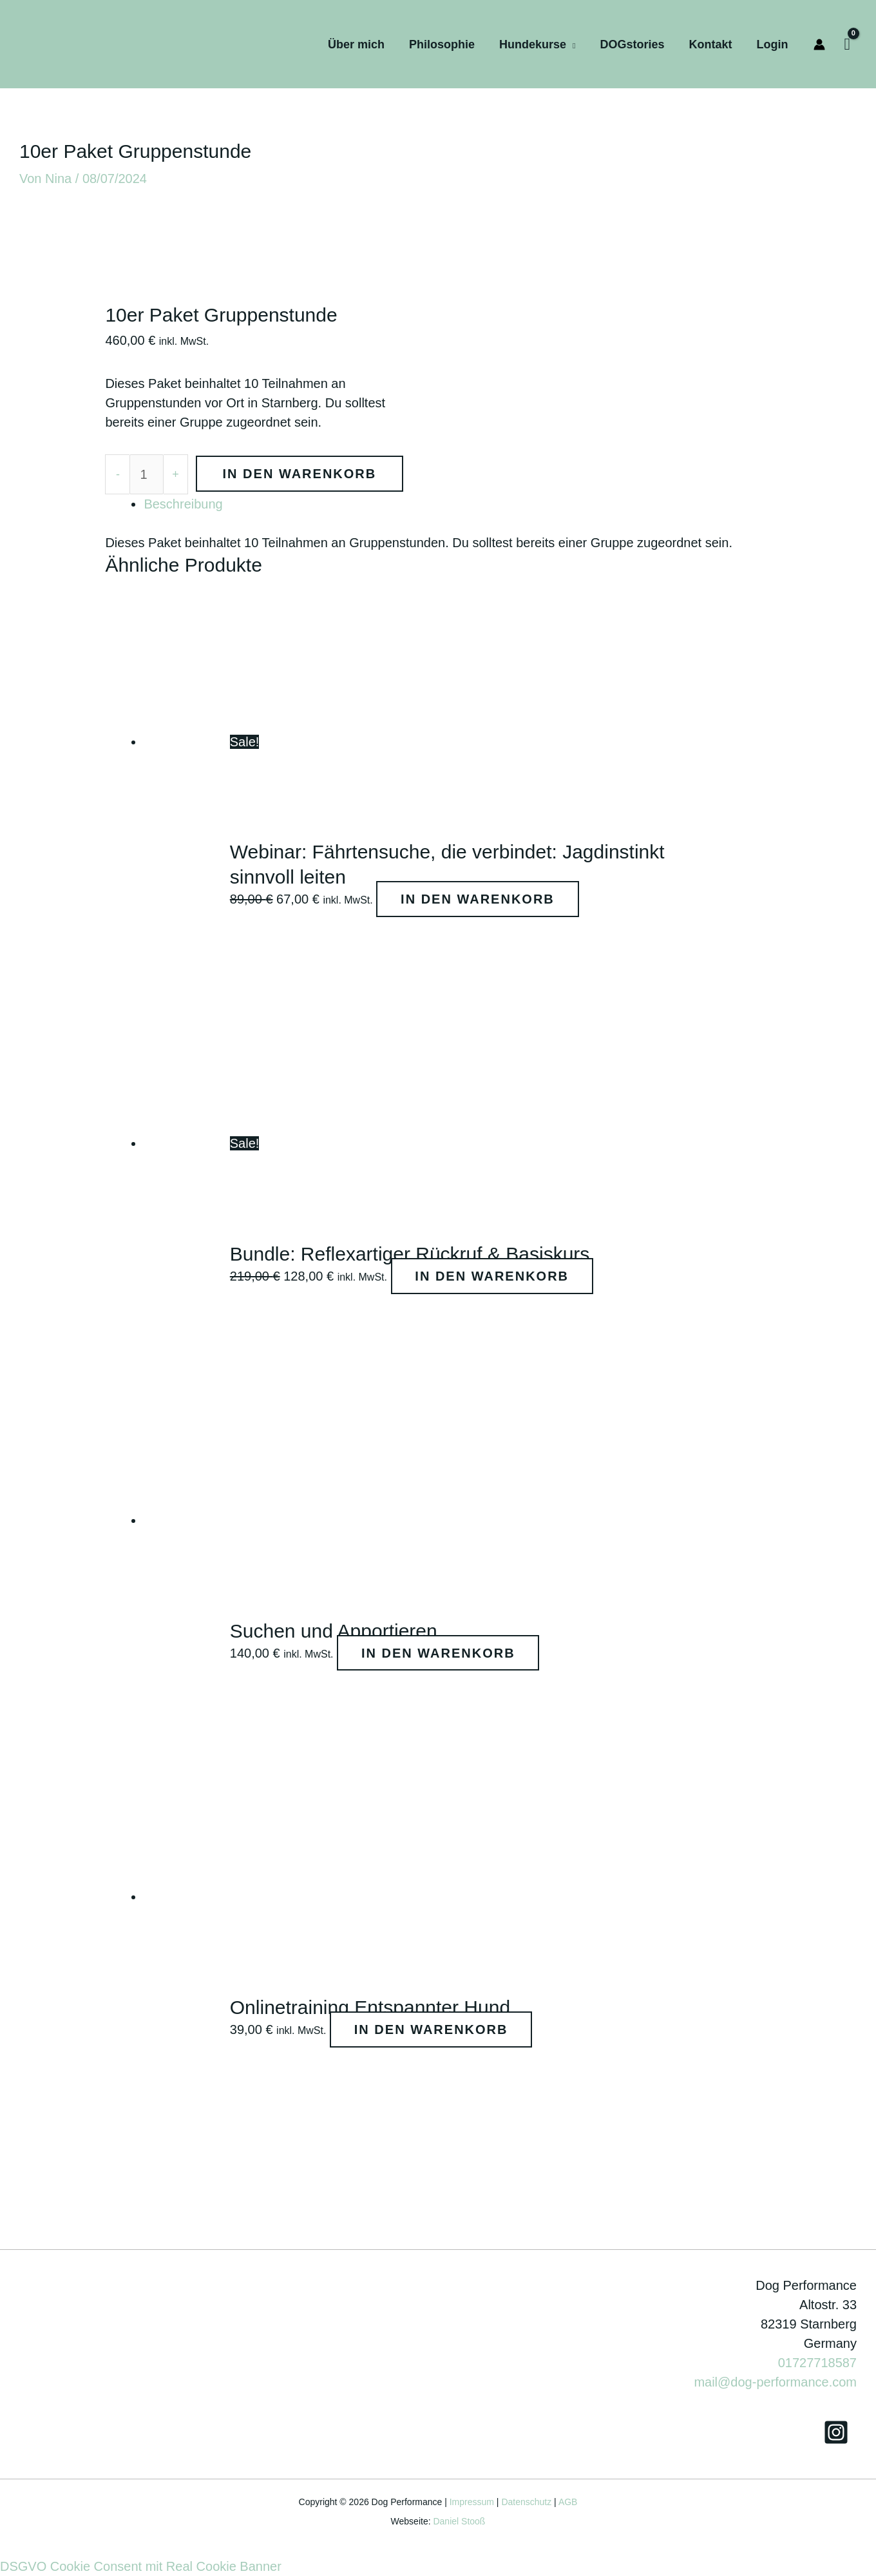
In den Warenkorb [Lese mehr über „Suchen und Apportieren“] (441, 1653)
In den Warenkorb (300, 474)
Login (773, 44)
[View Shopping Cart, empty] (847, 44)
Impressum (472, 2502)
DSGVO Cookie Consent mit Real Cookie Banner (140, 2566)
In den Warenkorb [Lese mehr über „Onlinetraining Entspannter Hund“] (434, 2029)
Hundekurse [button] (537, 44)
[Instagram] (836, 2432)
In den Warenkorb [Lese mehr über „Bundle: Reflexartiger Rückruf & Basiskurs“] (495, 1276)
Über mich (363, 44)
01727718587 (817, 2363)
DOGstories (635, 44)
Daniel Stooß (459, 2521)
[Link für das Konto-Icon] (819, 44)
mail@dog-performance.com (775, 2382)
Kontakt (712, 44)
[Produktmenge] (146, 474)
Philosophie (448, 44)
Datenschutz (526, 2502)
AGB (568, 2502)
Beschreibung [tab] (183, 504)
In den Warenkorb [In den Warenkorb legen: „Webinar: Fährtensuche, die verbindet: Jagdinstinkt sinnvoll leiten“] (480, 899)
